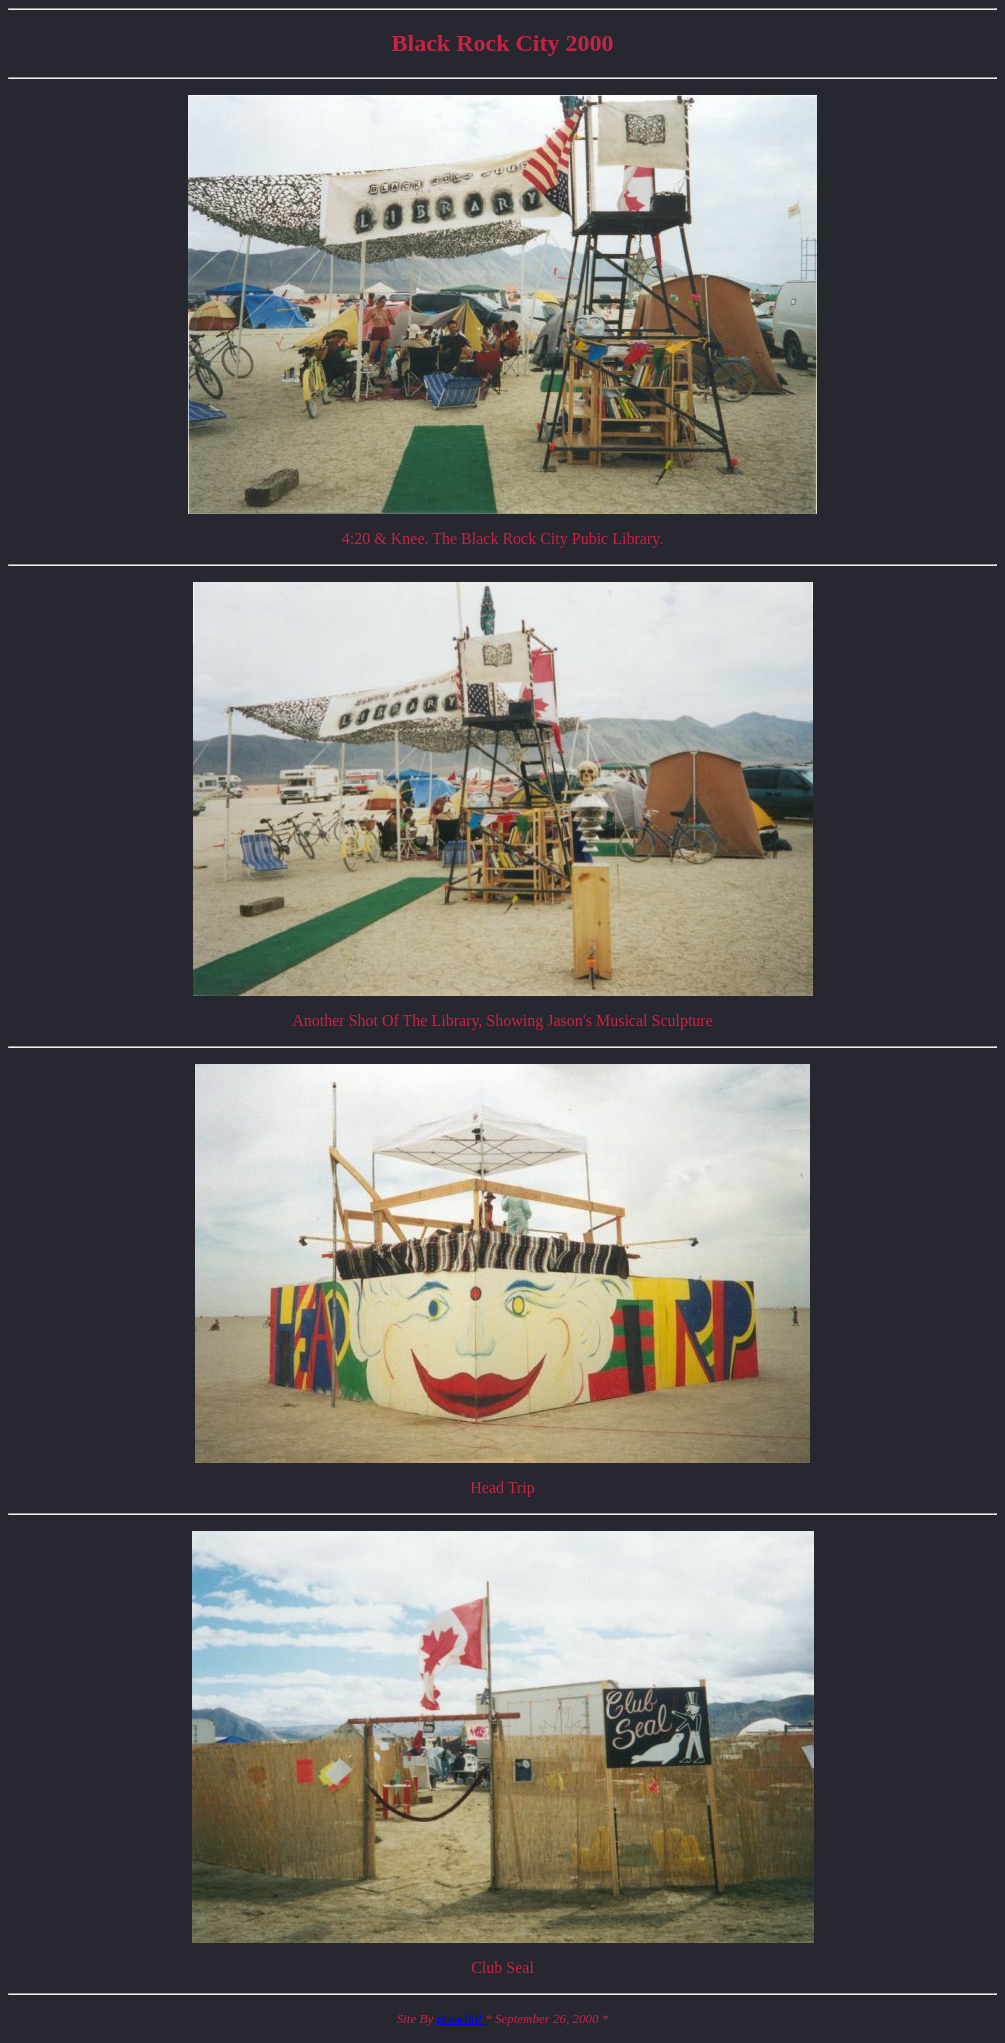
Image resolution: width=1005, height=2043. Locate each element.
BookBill (460, 2018)
